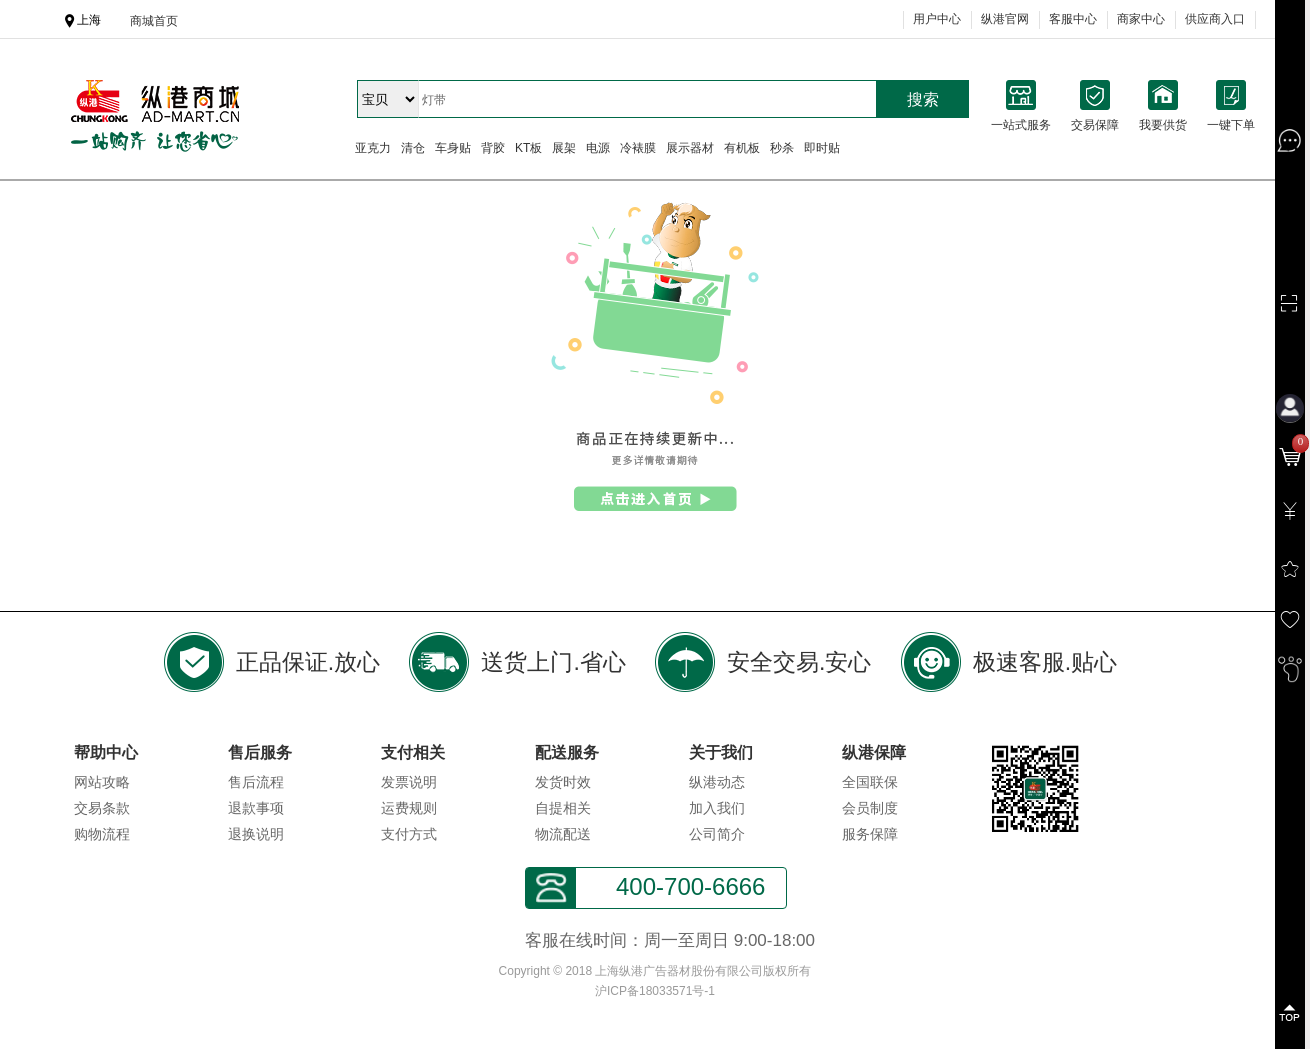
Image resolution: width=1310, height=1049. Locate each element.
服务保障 (870, 834)
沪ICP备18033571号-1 (655, 991)
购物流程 (102, 834)
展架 (564, 148)
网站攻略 (102, 782)
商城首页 (154, 21)
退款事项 (256, 808)
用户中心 (937, 19)
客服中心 (1073, 19)
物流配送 (563, 834)
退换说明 (256, 834)
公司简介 (717, 834)
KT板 (528, 148)
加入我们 (717, 808)
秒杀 (782, 148)
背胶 (493, 148)
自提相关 (563, 808)
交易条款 (102, 808)
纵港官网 (1005, 19)
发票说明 (409, 782)
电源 (598, 148)
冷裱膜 (638, 148)
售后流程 (256, 782)
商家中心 (1141, 19)
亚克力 (373, 148)
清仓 (413, 148)
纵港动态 (717, 782)
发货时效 (563, 782)
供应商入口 (1215, 19)
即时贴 (822, 148)
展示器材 (690, 148)
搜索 (923, 99)
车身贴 (453, 148)
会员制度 (870, 808)
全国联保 (870, 782)
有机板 (742, 148)
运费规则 (409, 808)
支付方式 (409, 834)
